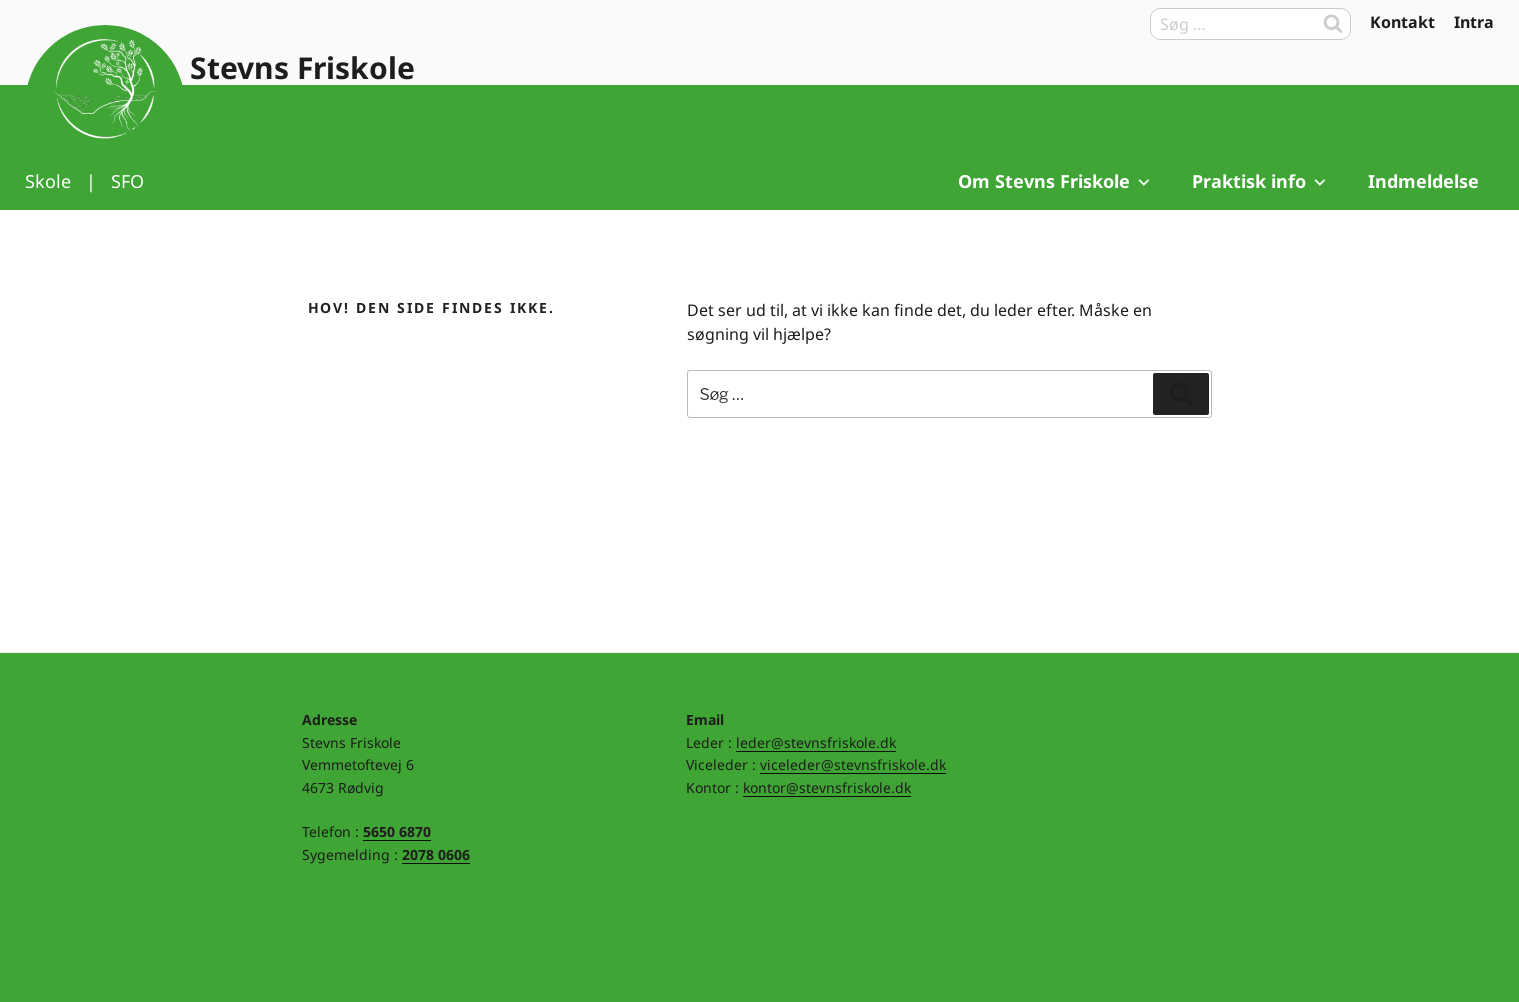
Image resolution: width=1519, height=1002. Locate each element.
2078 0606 (436, 854)
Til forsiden (105, 105)
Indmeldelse (1423, 181)
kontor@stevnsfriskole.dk (827, 787)
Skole (48, 181)
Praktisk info (1260, 181)
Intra (1474, 22)
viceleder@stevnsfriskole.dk (853, 764)
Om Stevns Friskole (1055, 181)
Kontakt (1402, 22)
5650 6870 (397, 831)
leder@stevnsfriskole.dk (816, 742)
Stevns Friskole (302, 67)
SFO (127, 181)
